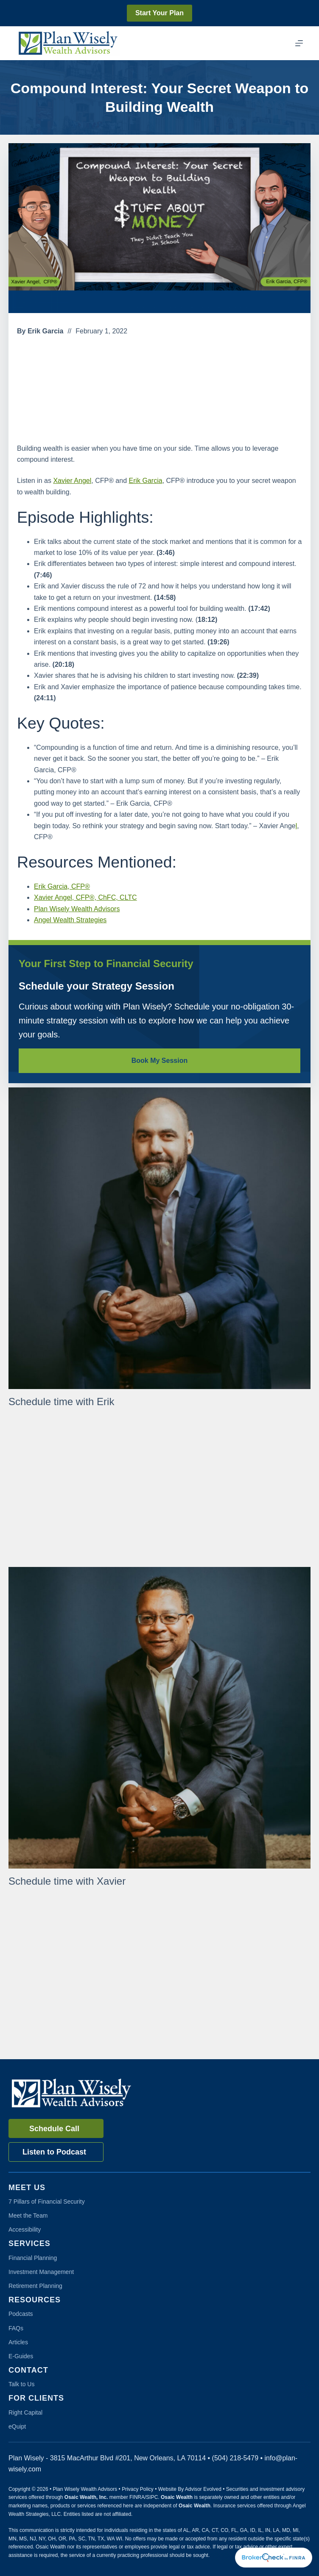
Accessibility (24, 2229)
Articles (18, 2342)
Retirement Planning (35, 2285)
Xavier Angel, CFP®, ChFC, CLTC (85, 897)
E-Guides (20, 2356)
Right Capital (25, 2412)
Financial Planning (32, 2257)
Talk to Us (21, 2384)
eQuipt (17, 2426)
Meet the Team (28, 2215)
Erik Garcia (145, 480)
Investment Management (41, 2271)
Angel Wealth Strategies (70, 919)
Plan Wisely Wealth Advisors (77, 908)
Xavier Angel (72, 480)
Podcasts (20, 2313)
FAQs (15, 2328)
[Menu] (299, 43)
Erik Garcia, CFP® (62, 886)
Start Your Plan (159, 13)
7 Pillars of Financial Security (46, 2201)
